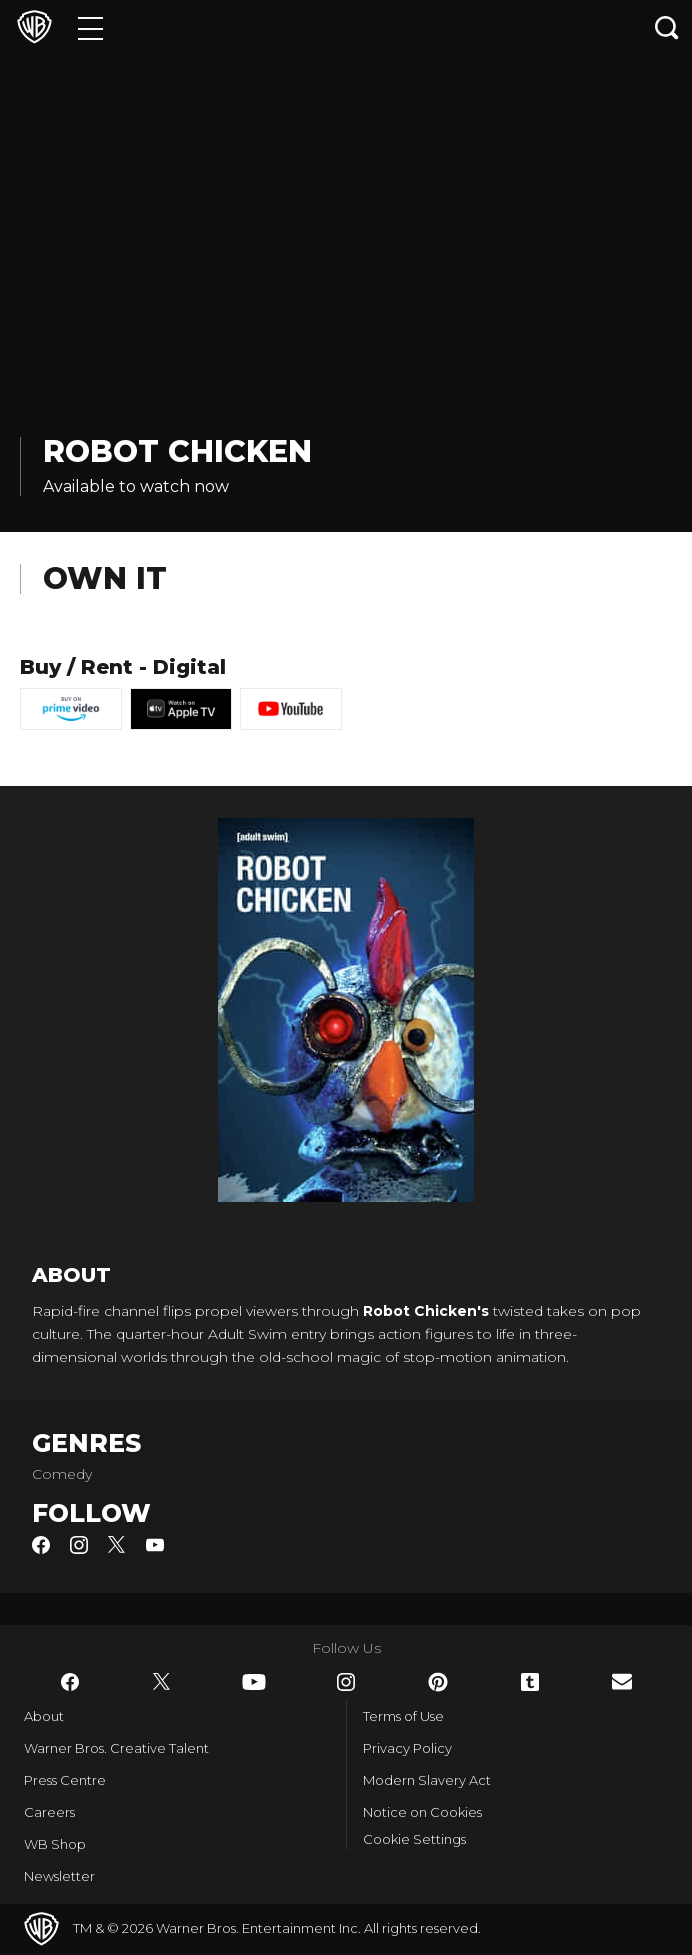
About (44, 1716)
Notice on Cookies (422, 1812)
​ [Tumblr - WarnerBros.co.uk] (530, 1682)
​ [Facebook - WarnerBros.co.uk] (70, 1682)
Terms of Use (403, 1716)
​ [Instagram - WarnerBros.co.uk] (346, 1682)
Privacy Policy (407, 1748)
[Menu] (90, 27)
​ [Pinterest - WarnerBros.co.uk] (438, 1682)
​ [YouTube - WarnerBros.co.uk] (254, 1682)
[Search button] (667, 27)
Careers (49, 1812)
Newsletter (59, 1876)
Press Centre (65, 1780)
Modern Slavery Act (427, 1780)
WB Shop (55, 1844)
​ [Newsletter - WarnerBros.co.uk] (622, 1681)
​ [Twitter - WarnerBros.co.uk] (162, 1682)
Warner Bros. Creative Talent (116, 1748)
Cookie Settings (414, 1839)
